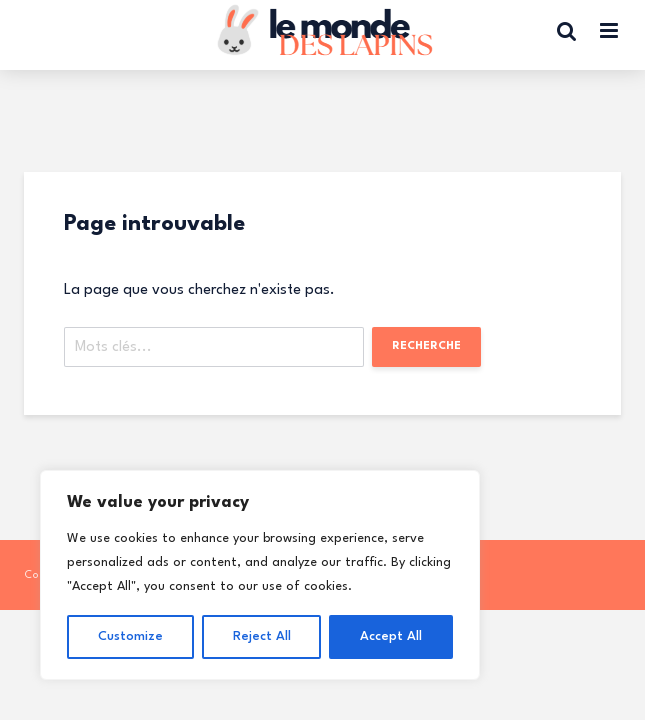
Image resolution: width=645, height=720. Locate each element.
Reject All (262, 636)
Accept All (391, 636)
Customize (130, 636)
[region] (260, 575)
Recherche (426, 346)
